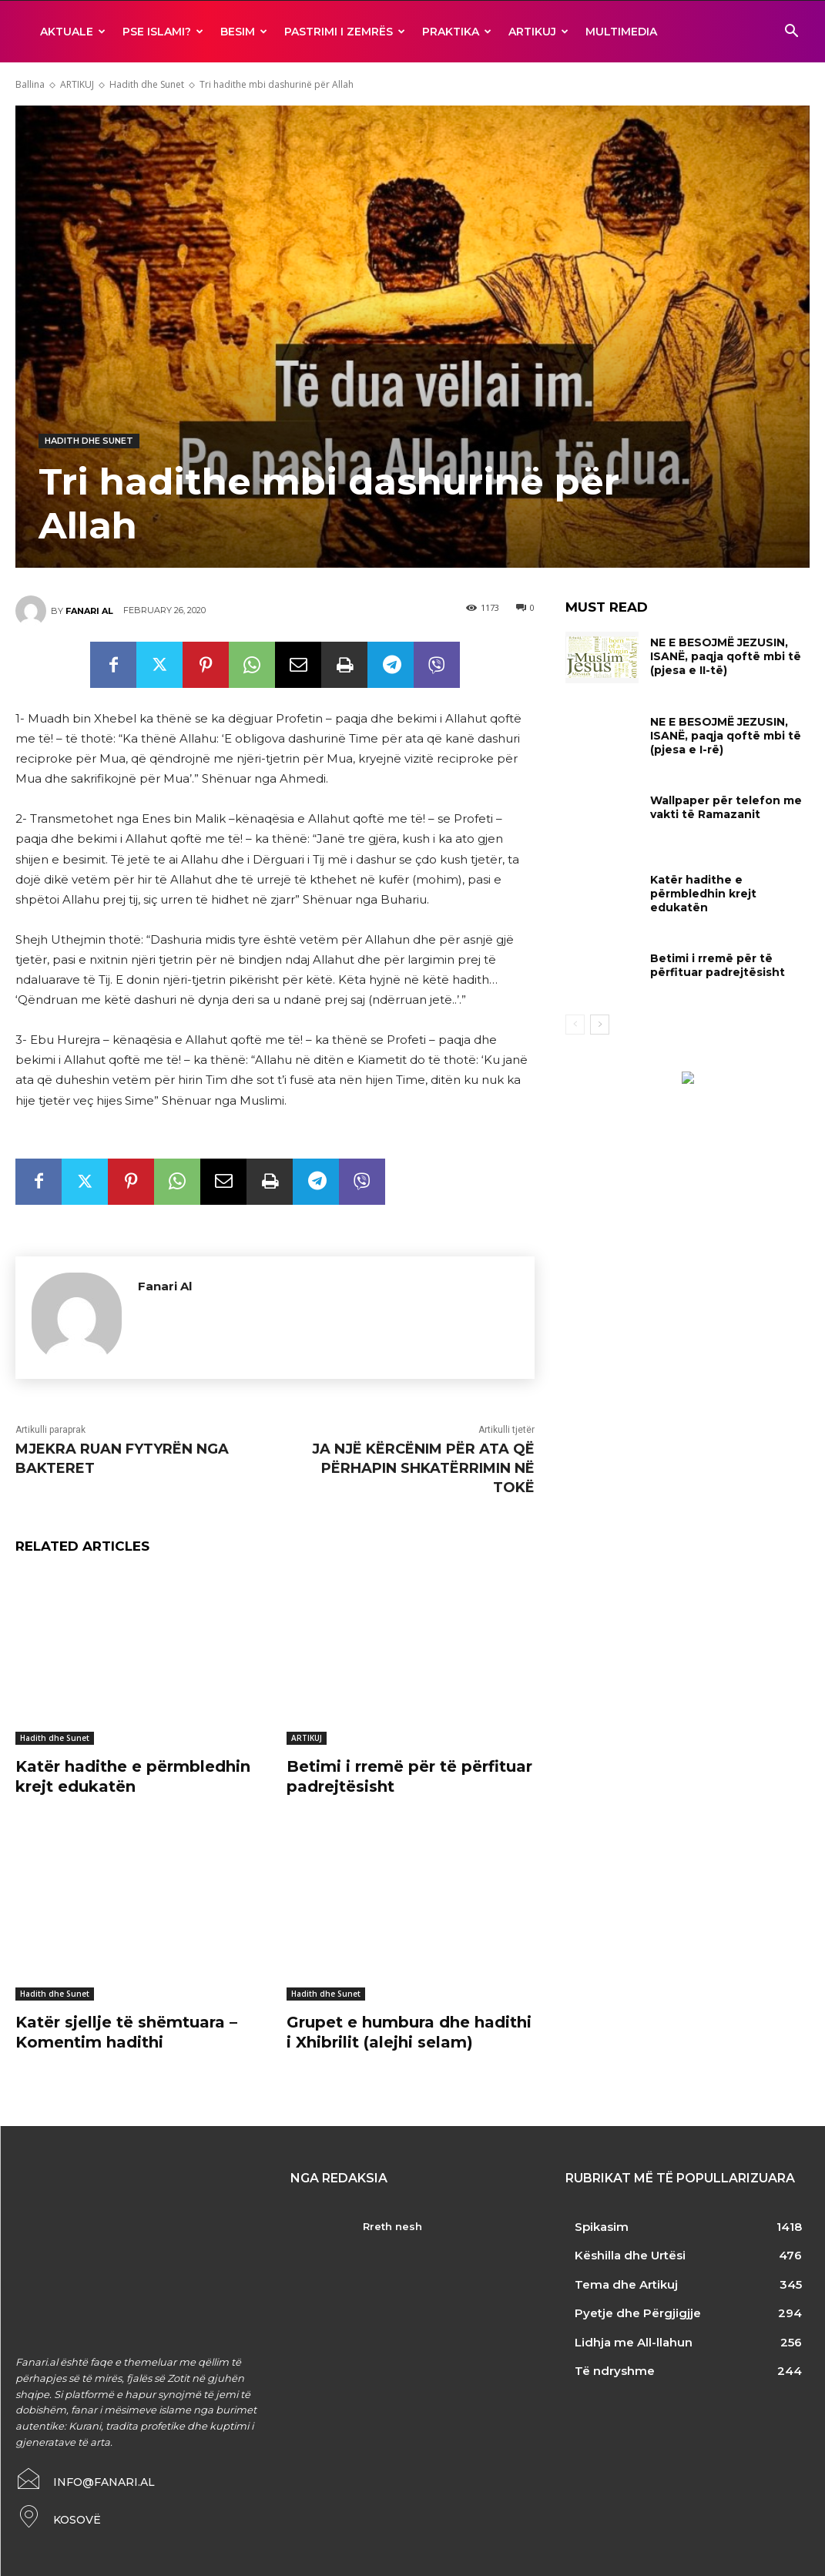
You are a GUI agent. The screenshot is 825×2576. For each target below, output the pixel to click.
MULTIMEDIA (621, 32)
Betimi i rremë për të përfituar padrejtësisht (717, 965)
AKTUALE (73, 32)
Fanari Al (89, 610)
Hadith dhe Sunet (146, 84)
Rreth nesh (392, 2226)
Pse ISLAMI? (162, 32)
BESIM (243, 32)
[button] (791, 32)
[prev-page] (575, 1025)
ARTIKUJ (538, 32)
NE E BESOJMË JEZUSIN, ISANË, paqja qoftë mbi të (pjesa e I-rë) (725, 735)
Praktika (456, 32)
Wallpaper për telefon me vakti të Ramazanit (726, 807)
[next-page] (599, 1025)
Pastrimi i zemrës (344, 32)
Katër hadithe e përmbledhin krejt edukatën (132, 1776)
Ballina (30, 84)
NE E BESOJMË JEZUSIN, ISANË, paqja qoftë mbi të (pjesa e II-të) (725, 656)
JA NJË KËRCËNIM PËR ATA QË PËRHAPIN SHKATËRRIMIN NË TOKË (423, 1468)
